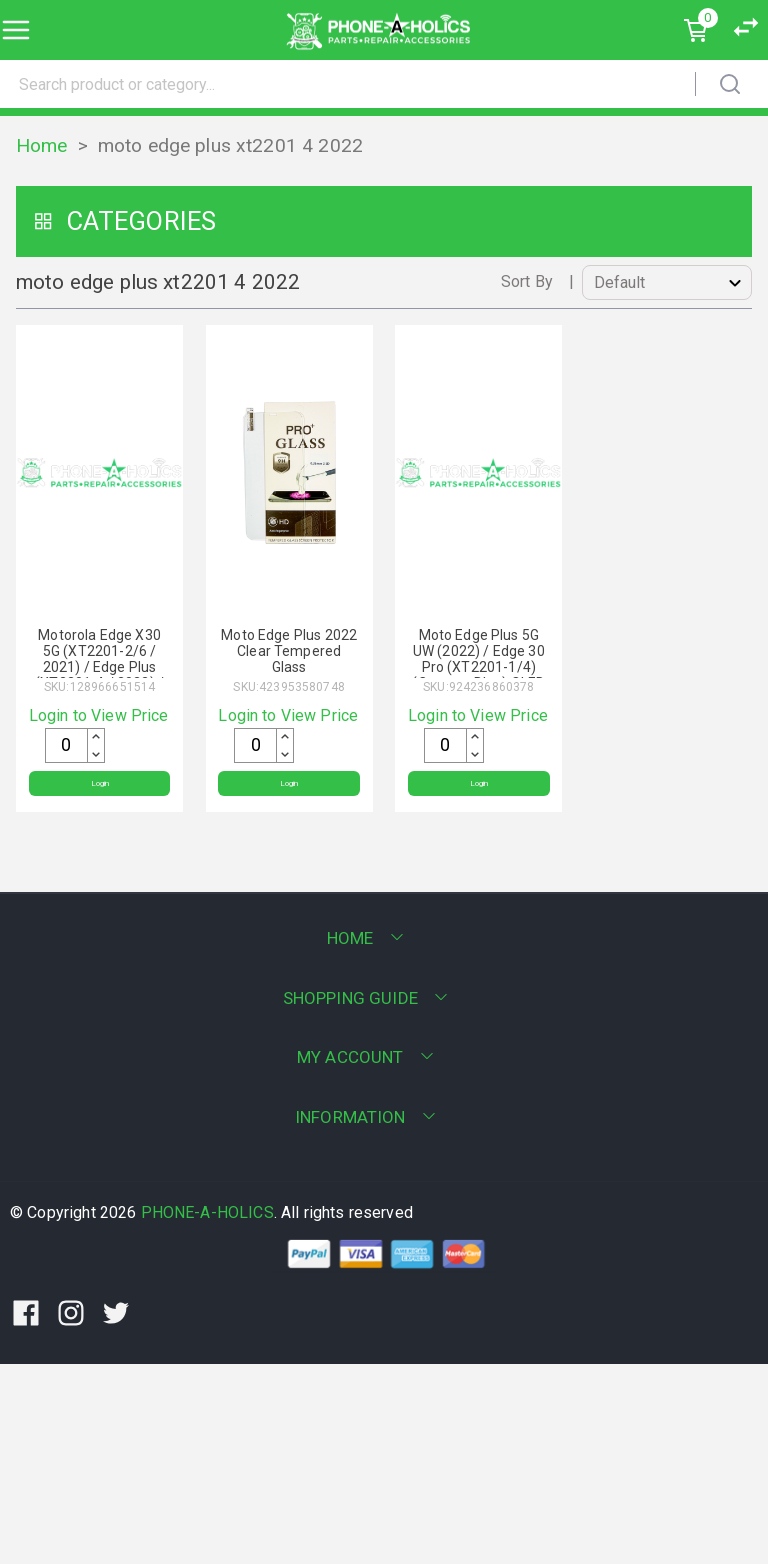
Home (42, 145)
